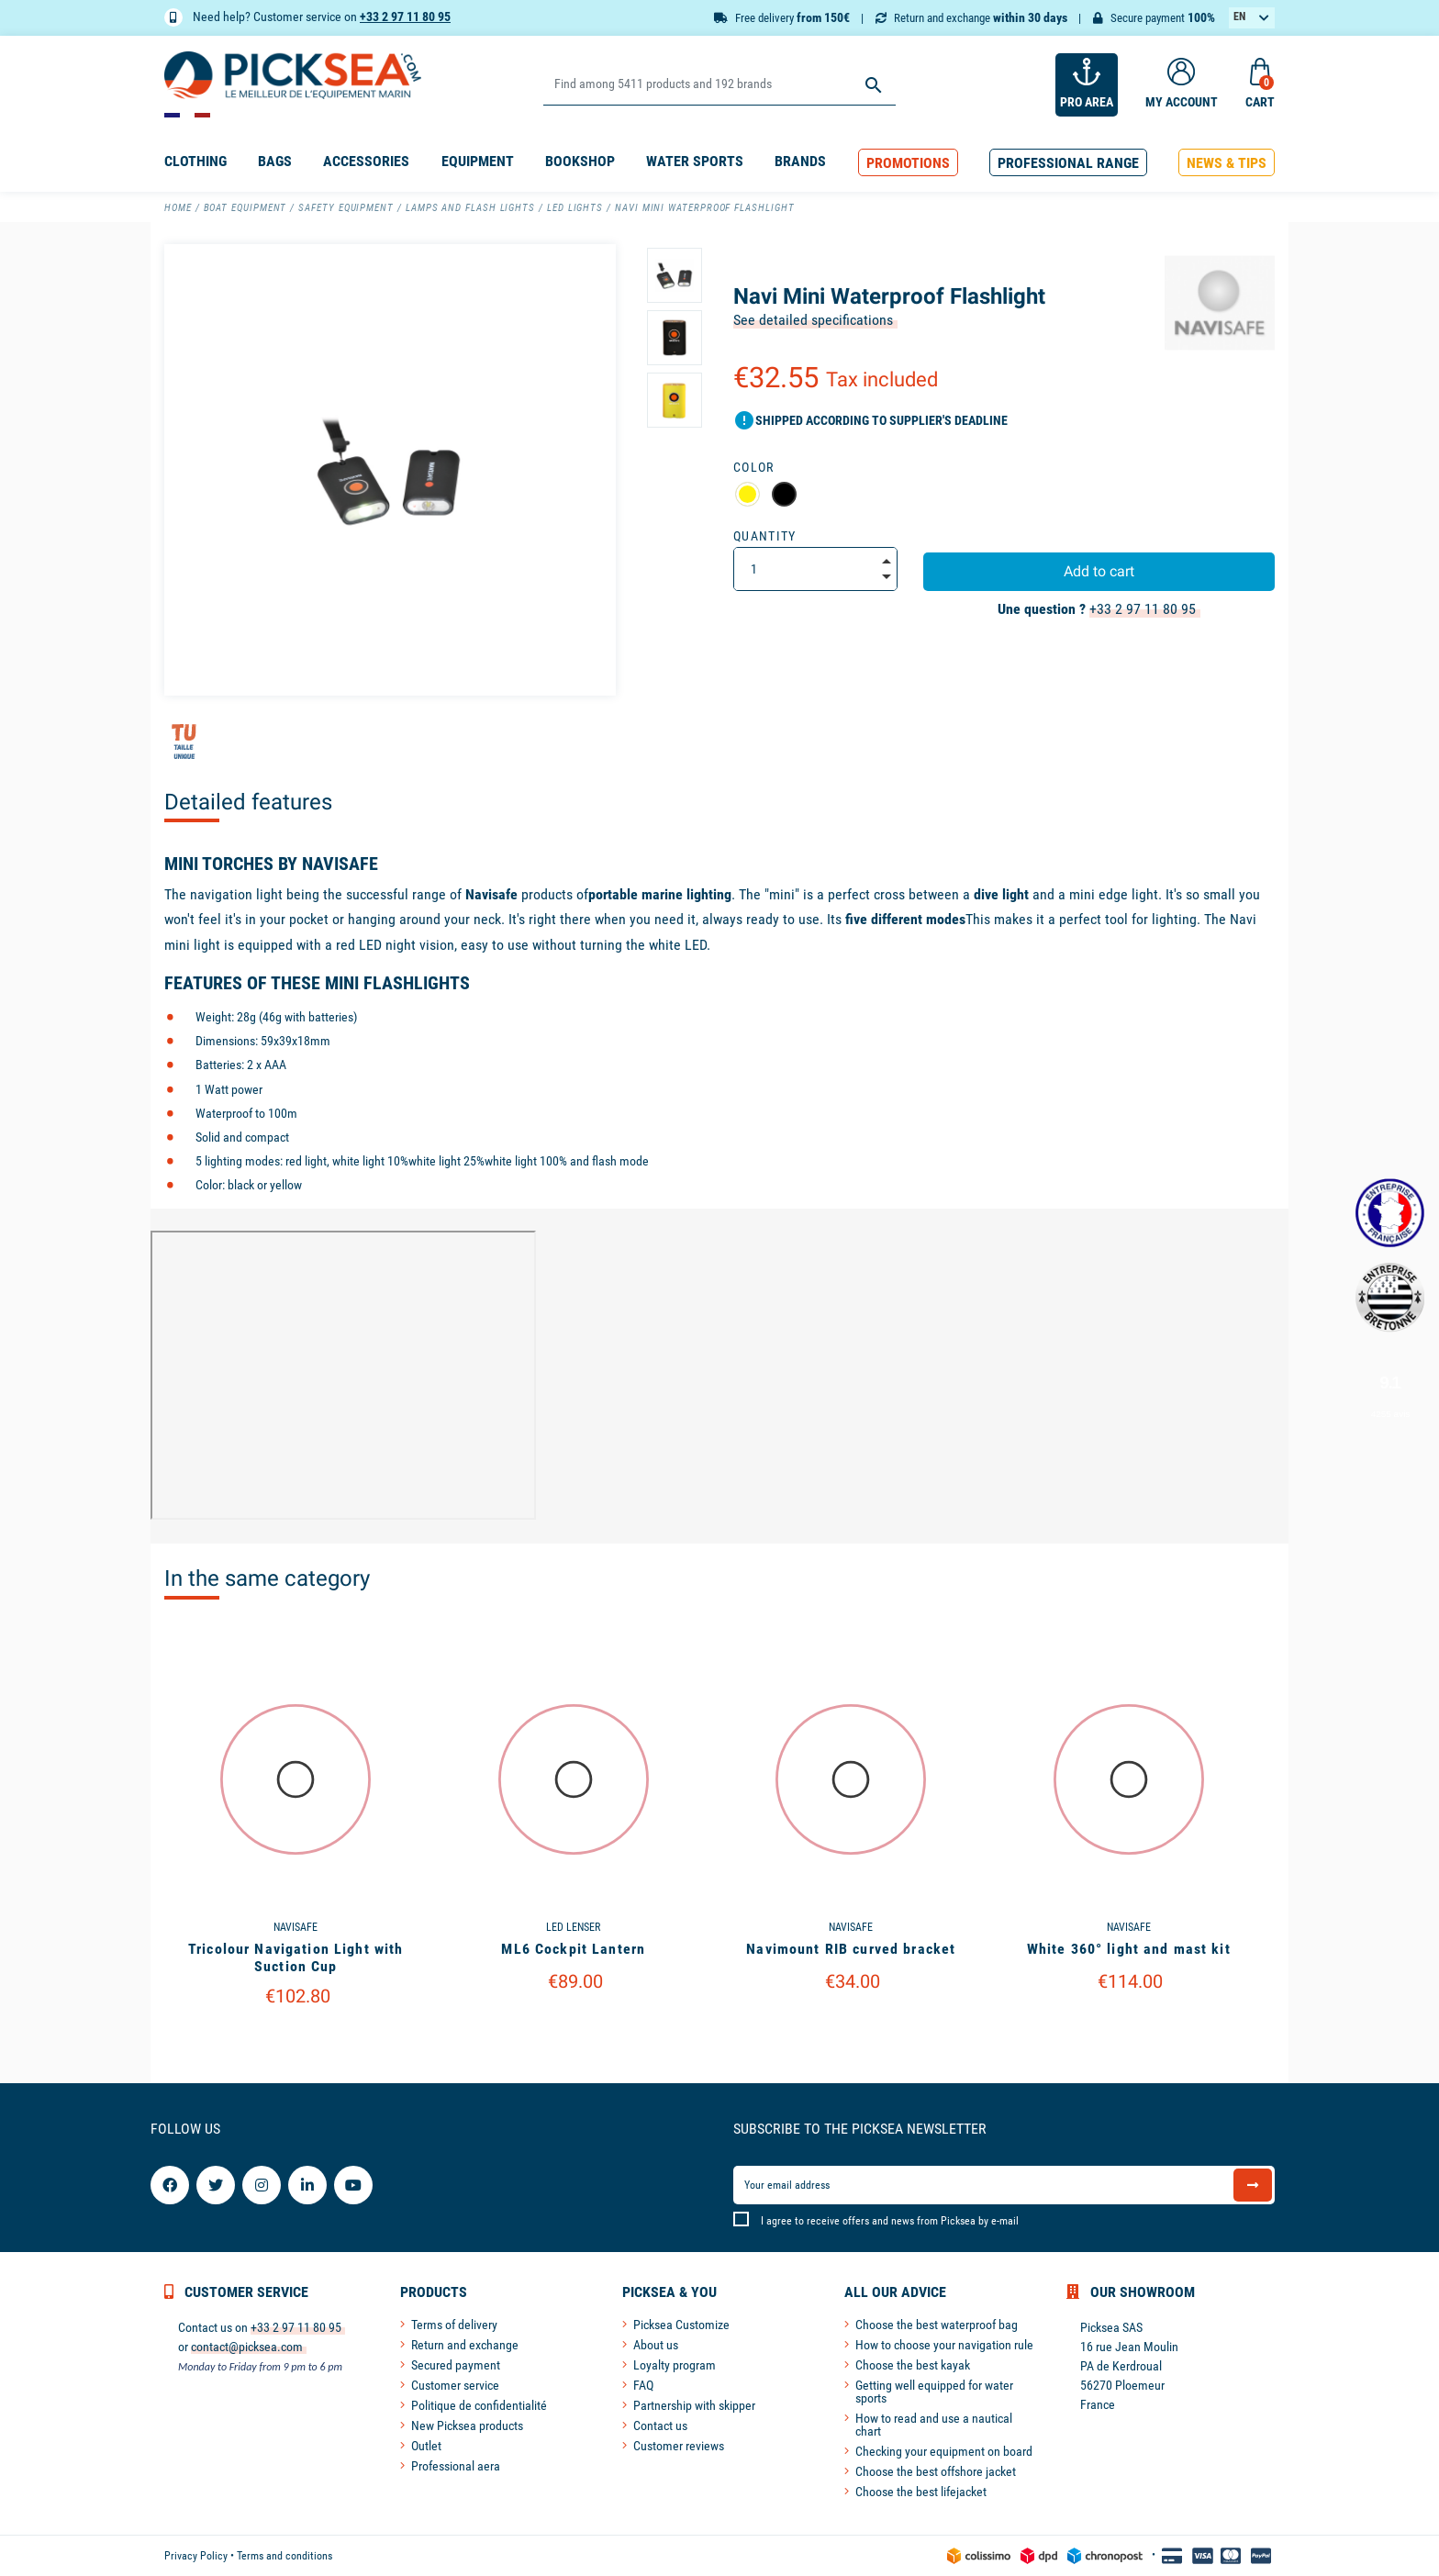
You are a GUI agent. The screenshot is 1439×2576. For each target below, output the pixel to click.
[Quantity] (815, 569)
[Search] (719, 84)
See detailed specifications (813, 320)
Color (754, 467)
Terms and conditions (284, 2555)
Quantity (765, 536)
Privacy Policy (196, 2555)
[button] (908, 163)
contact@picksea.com (247, 2346)
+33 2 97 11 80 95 (405, 16)
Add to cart (1099, 571)
